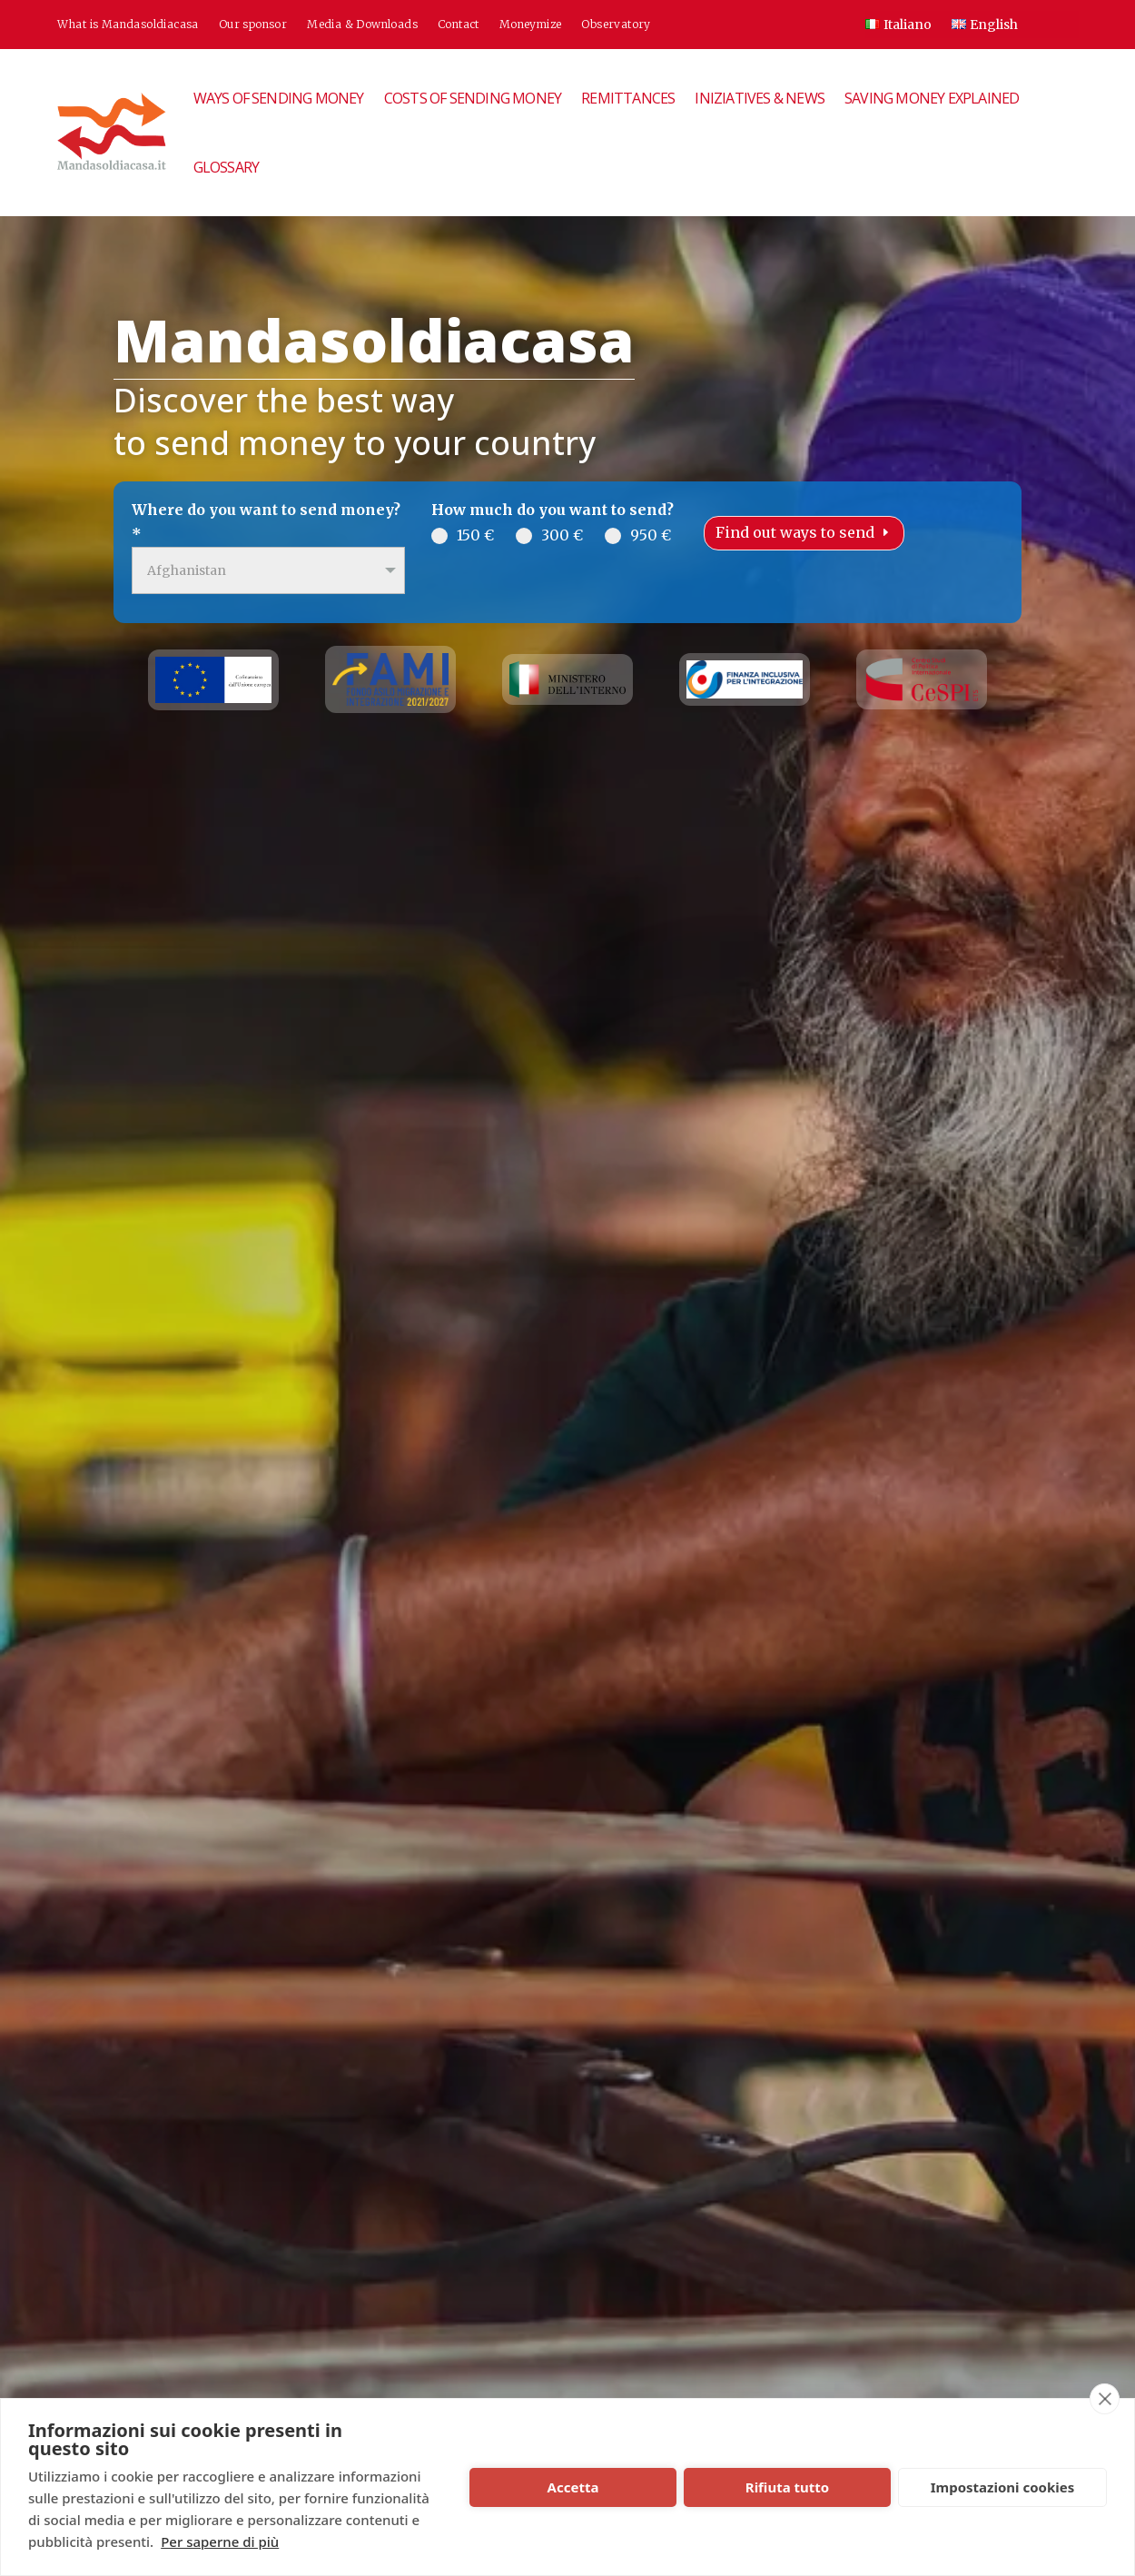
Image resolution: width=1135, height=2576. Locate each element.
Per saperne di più (220, 2541)
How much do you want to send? (552, 509)
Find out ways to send (795, 532)
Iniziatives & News (759, 98)
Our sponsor (253, 24)
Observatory (615, 24)
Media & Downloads (362, 24)
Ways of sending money (278, 98)
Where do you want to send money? (266, 521)
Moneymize (530, 24)
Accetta (573, 2487)
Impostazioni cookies (1003, 2487)
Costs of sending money (472, 98)
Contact (458, 24)
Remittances (628, 98)
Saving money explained (931, 98)
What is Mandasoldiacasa (128, 24)
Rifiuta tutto (787, 2487)
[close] (1105, 2398)
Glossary (226, 167)
